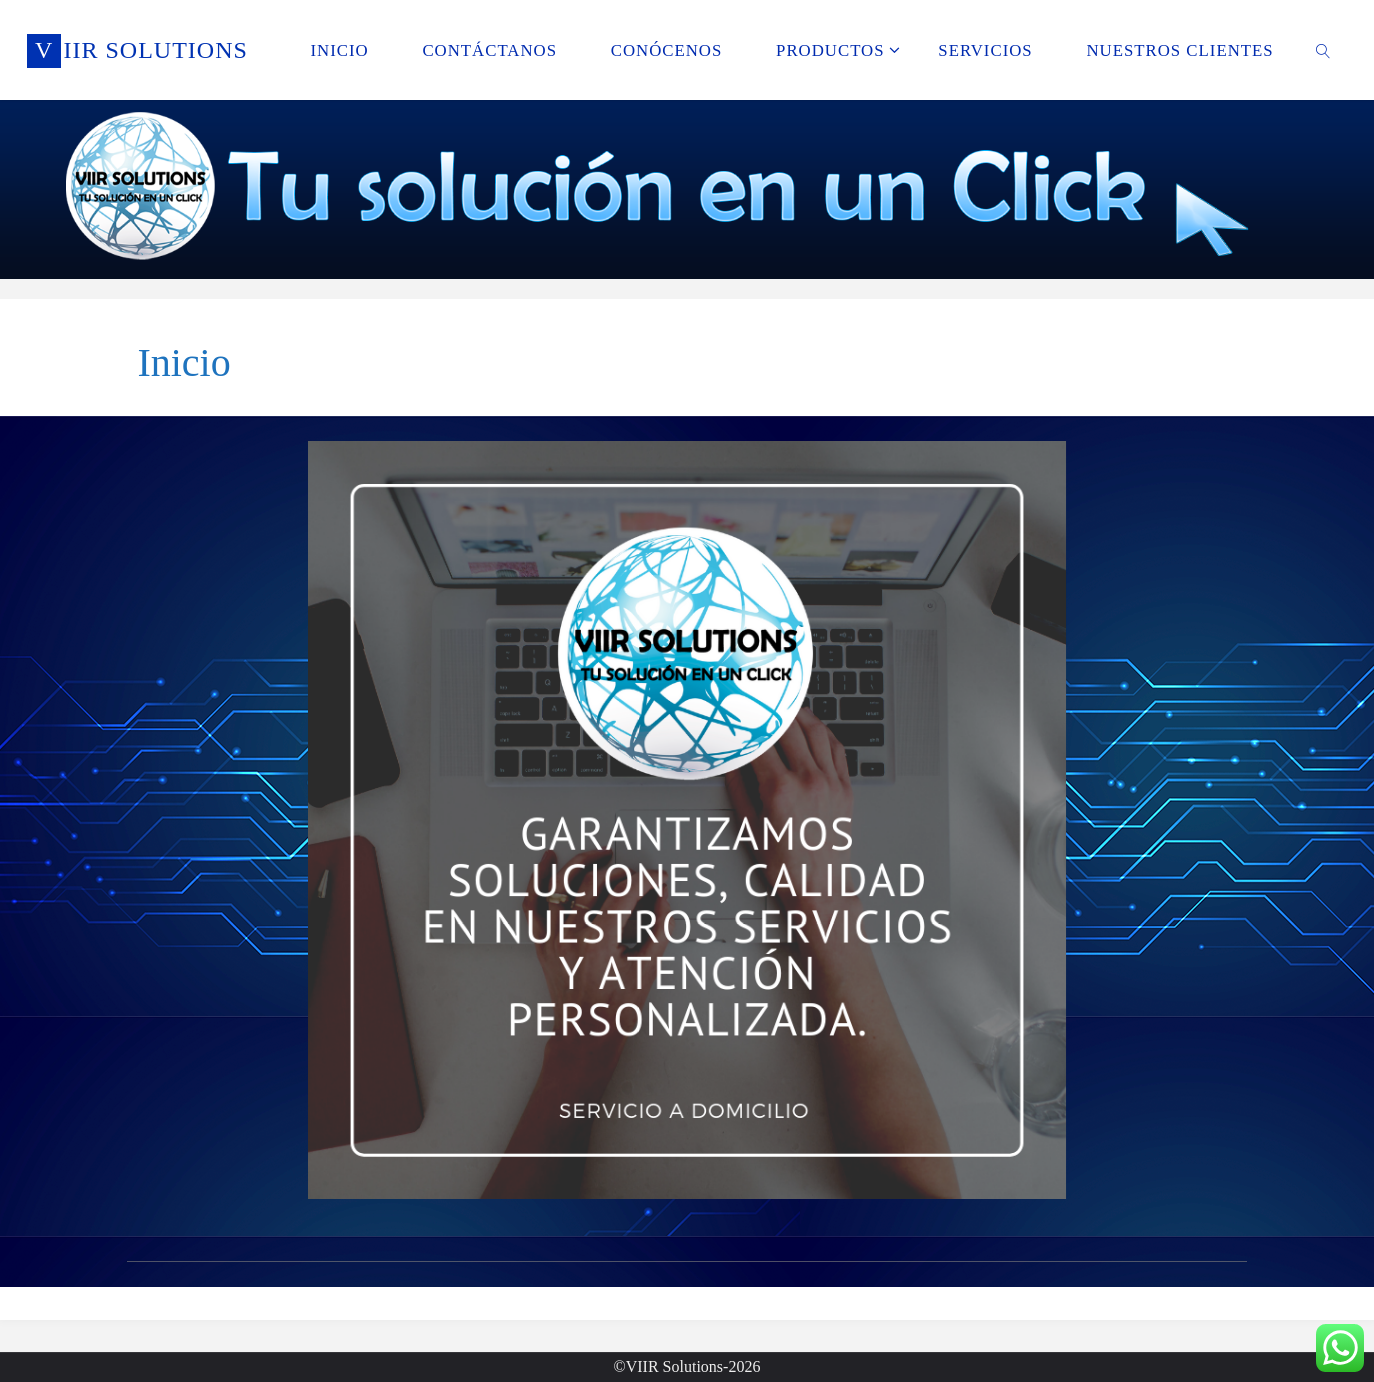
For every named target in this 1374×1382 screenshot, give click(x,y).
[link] (1323, 50)
